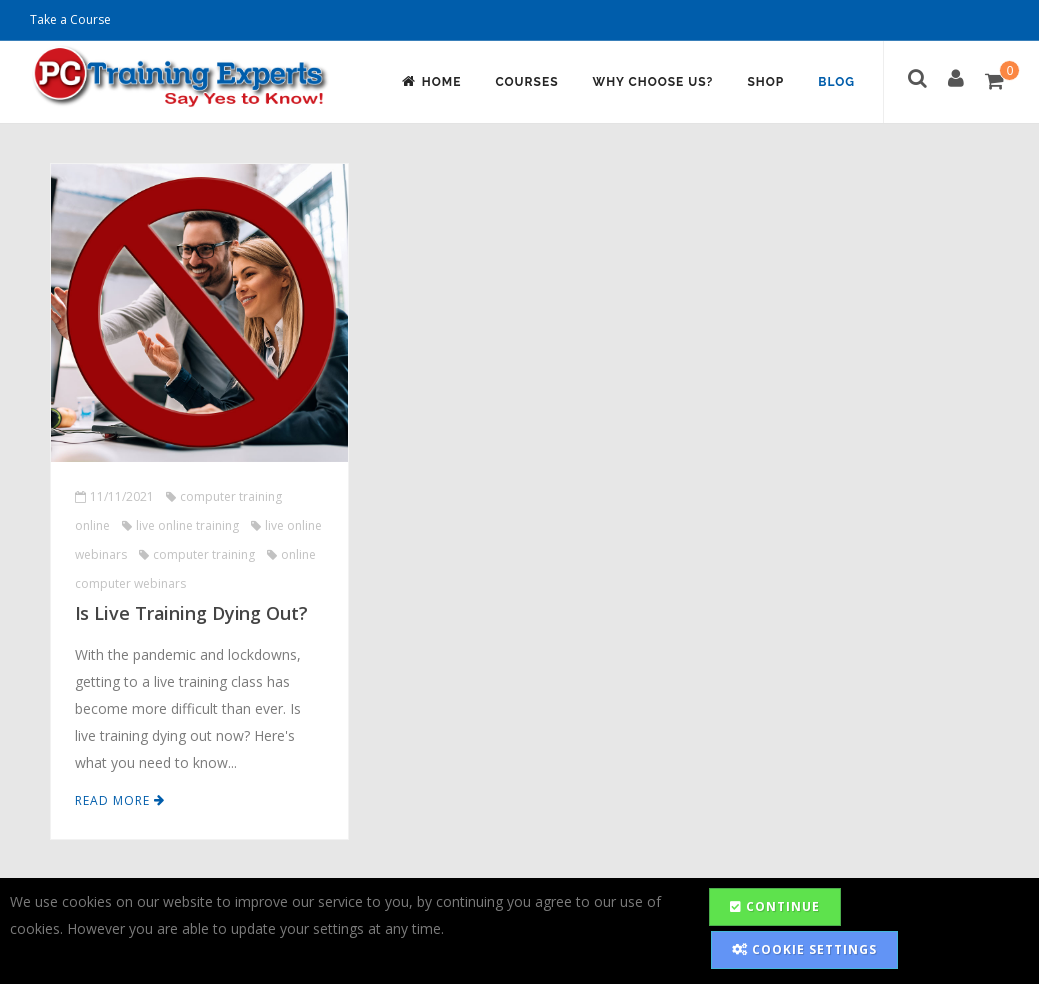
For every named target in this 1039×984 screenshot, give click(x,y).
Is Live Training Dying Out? (191, 613)
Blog (836, 82)
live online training (180, 525)
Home (431, 81)
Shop (765, 82)
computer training (197, 554)
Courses (526, 82)
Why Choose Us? (653, 82)
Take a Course (70, 19)
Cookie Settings (804, 949)
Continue (775, 906)
